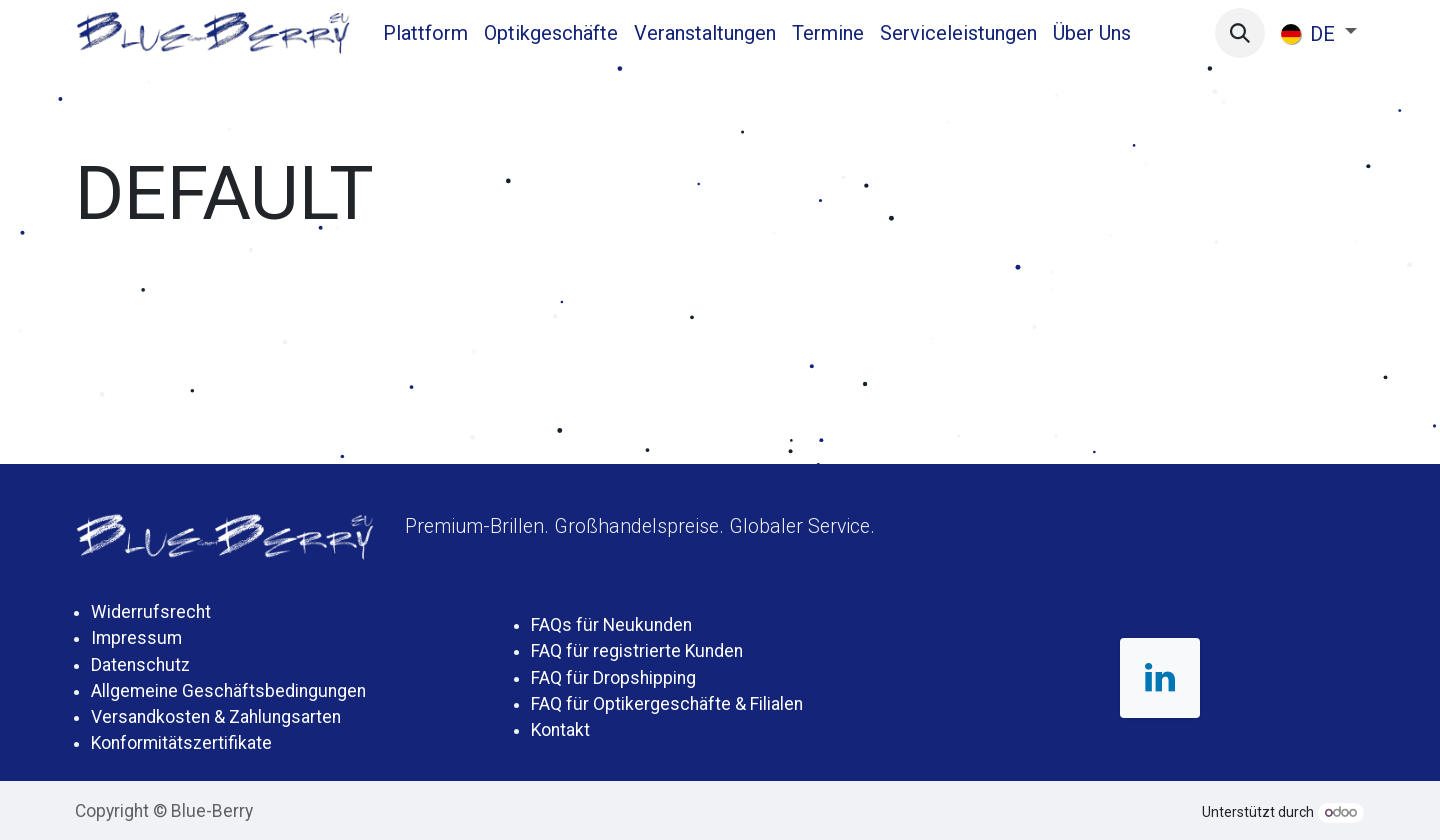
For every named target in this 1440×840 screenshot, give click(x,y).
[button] (1240, 33)
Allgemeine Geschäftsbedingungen (228, 691)
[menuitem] (425, 33)
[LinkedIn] (1160, 678)
